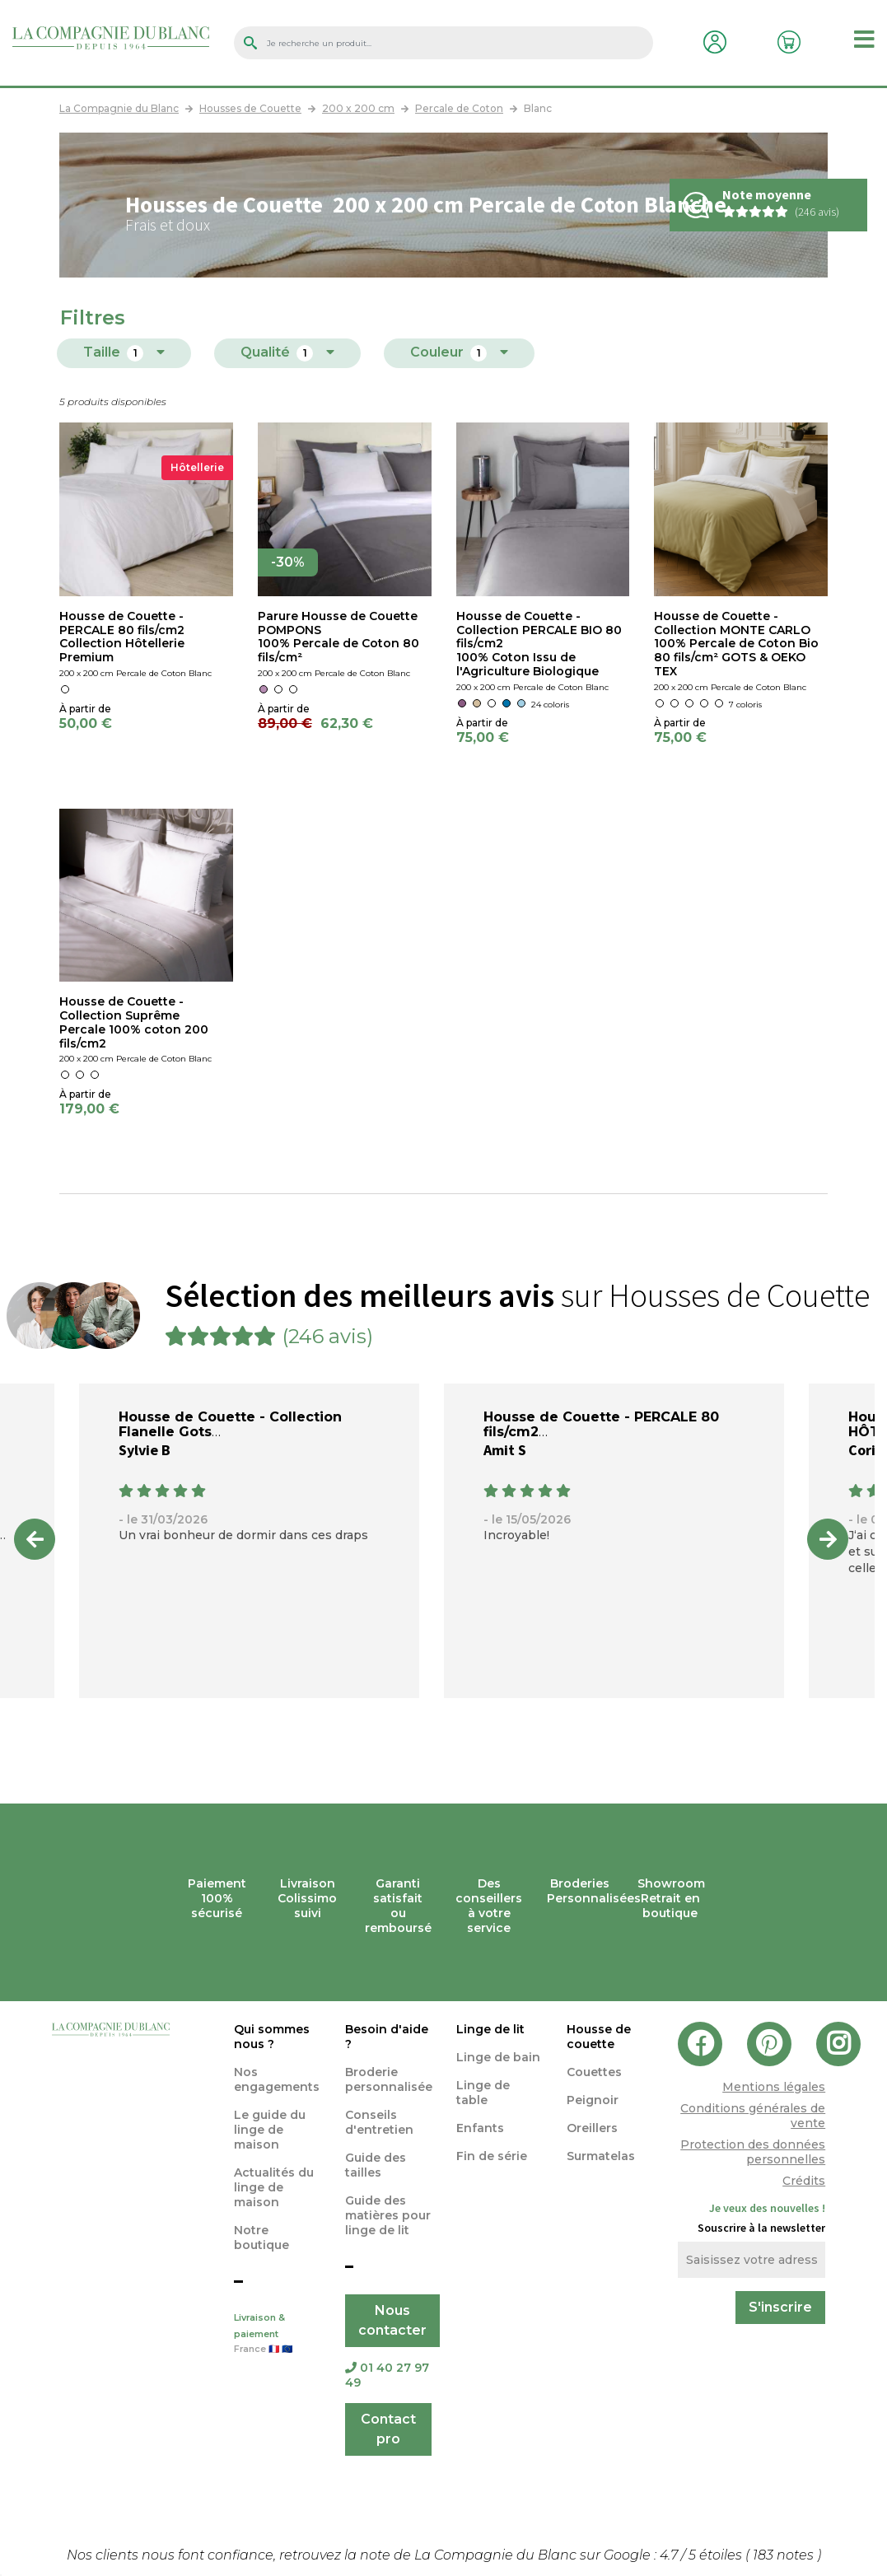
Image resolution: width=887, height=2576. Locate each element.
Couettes (594, 2072)
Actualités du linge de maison (274, 2187)
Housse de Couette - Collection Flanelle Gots (230, 1424)
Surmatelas (601, 2156)
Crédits (803, 2180)
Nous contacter (392, 2320)
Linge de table (483, 2092)
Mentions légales (773, 2086)
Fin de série (491, 2156)
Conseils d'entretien (379, 2122)
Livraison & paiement (277, 2334)
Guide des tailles (375, 2165)
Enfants (480, 2128)
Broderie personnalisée (388, 2079)
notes (785, 2555)
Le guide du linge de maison (270, 2129)
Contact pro (388, 2429)
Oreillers (592, 2128)
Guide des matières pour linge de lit (388, 2215)
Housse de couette (599, 2036)
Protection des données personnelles (752, 2152)
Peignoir (593, 2100)
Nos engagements (277, 2079)
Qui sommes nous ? (272, 2036)
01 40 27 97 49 (387, 2375)
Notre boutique (261, 2237)
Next (827, 1539)
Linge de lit (490, 2029)
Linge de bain (498, 2057)
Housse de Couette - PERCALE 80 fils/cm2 (601, 1424)
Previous (34, 1539)
